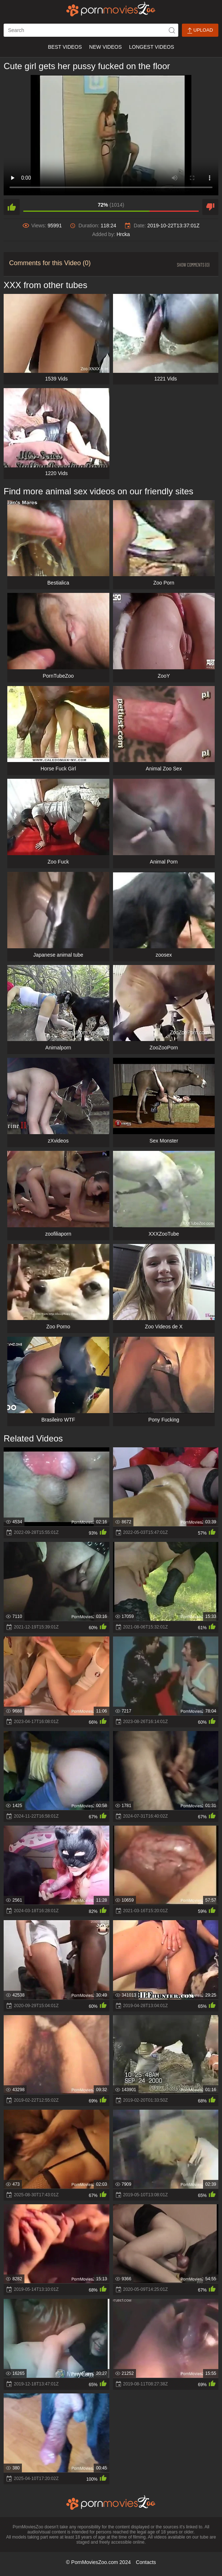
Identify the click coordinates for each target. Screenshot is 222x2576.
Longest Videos (151, 47)
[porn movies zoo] (111, 9)
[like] (12, 207)
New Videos (105, 47)
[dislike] (210, 207)
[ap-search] (91, 30)
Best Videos (65, 47)
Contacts (146, 2562)
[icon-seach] (171, 30)
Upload (200, 30)
